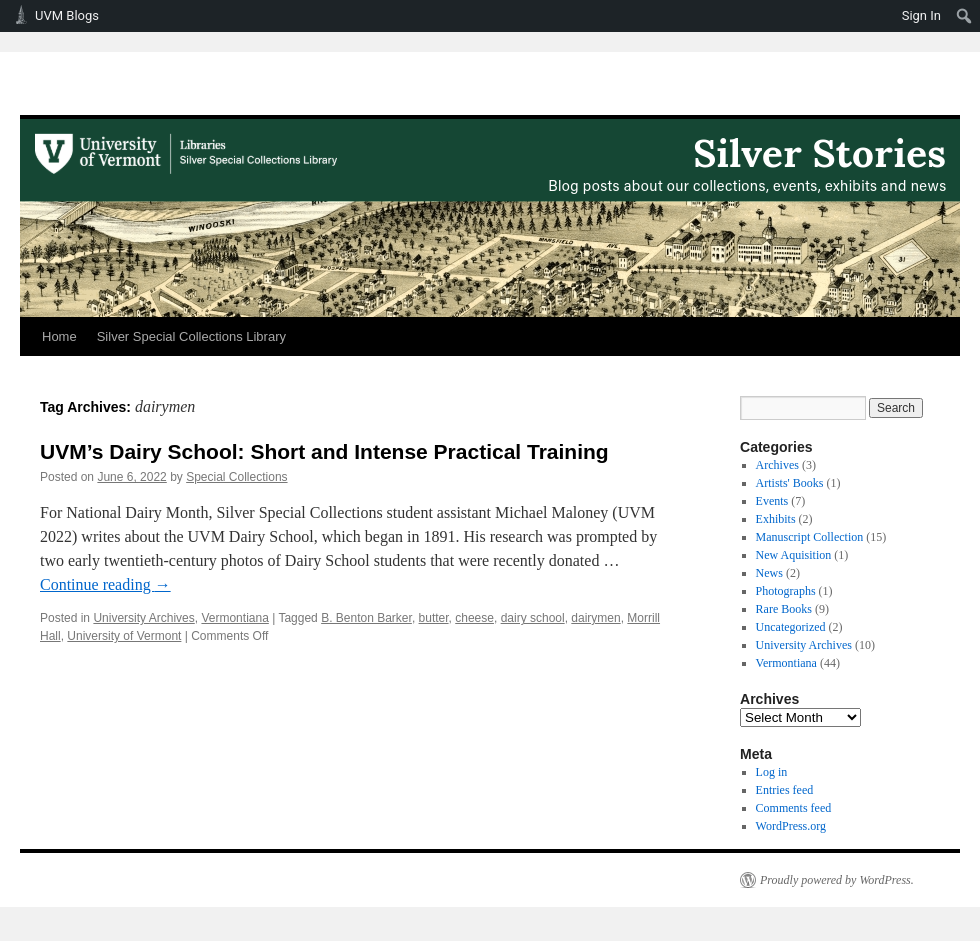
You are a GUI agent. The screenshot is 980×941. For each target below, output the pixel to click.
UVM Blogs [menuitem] (67, 15)
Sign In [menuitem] (921, 15)
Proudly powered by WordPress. (837, 880)
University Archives (143, 618)
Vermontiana (234, 618)
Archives (777, 465)
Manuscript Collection (810, 537)
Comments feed (794, 808)
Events (772, 501)
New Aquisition (794, 555)
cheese (474, 618)
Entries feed (785, 790)
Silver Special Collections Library (191, 336)
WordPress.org (791, 826)
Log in (772, 772)
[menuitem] (964, 16)
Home (59, 336)
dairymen (595, 618)
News (769, 573)
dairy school (533, 618)
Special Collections (236, 477)
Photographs (786, 591)
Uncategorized (791, 627)
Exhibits (776, 519)
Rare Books (784, 609)
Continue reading (105, 584)
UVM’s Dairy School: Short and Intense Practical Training (324, 451)
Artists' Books (790, 483)
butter (434, 618)
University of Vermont (124, 636)
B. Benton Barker (366, 618)
